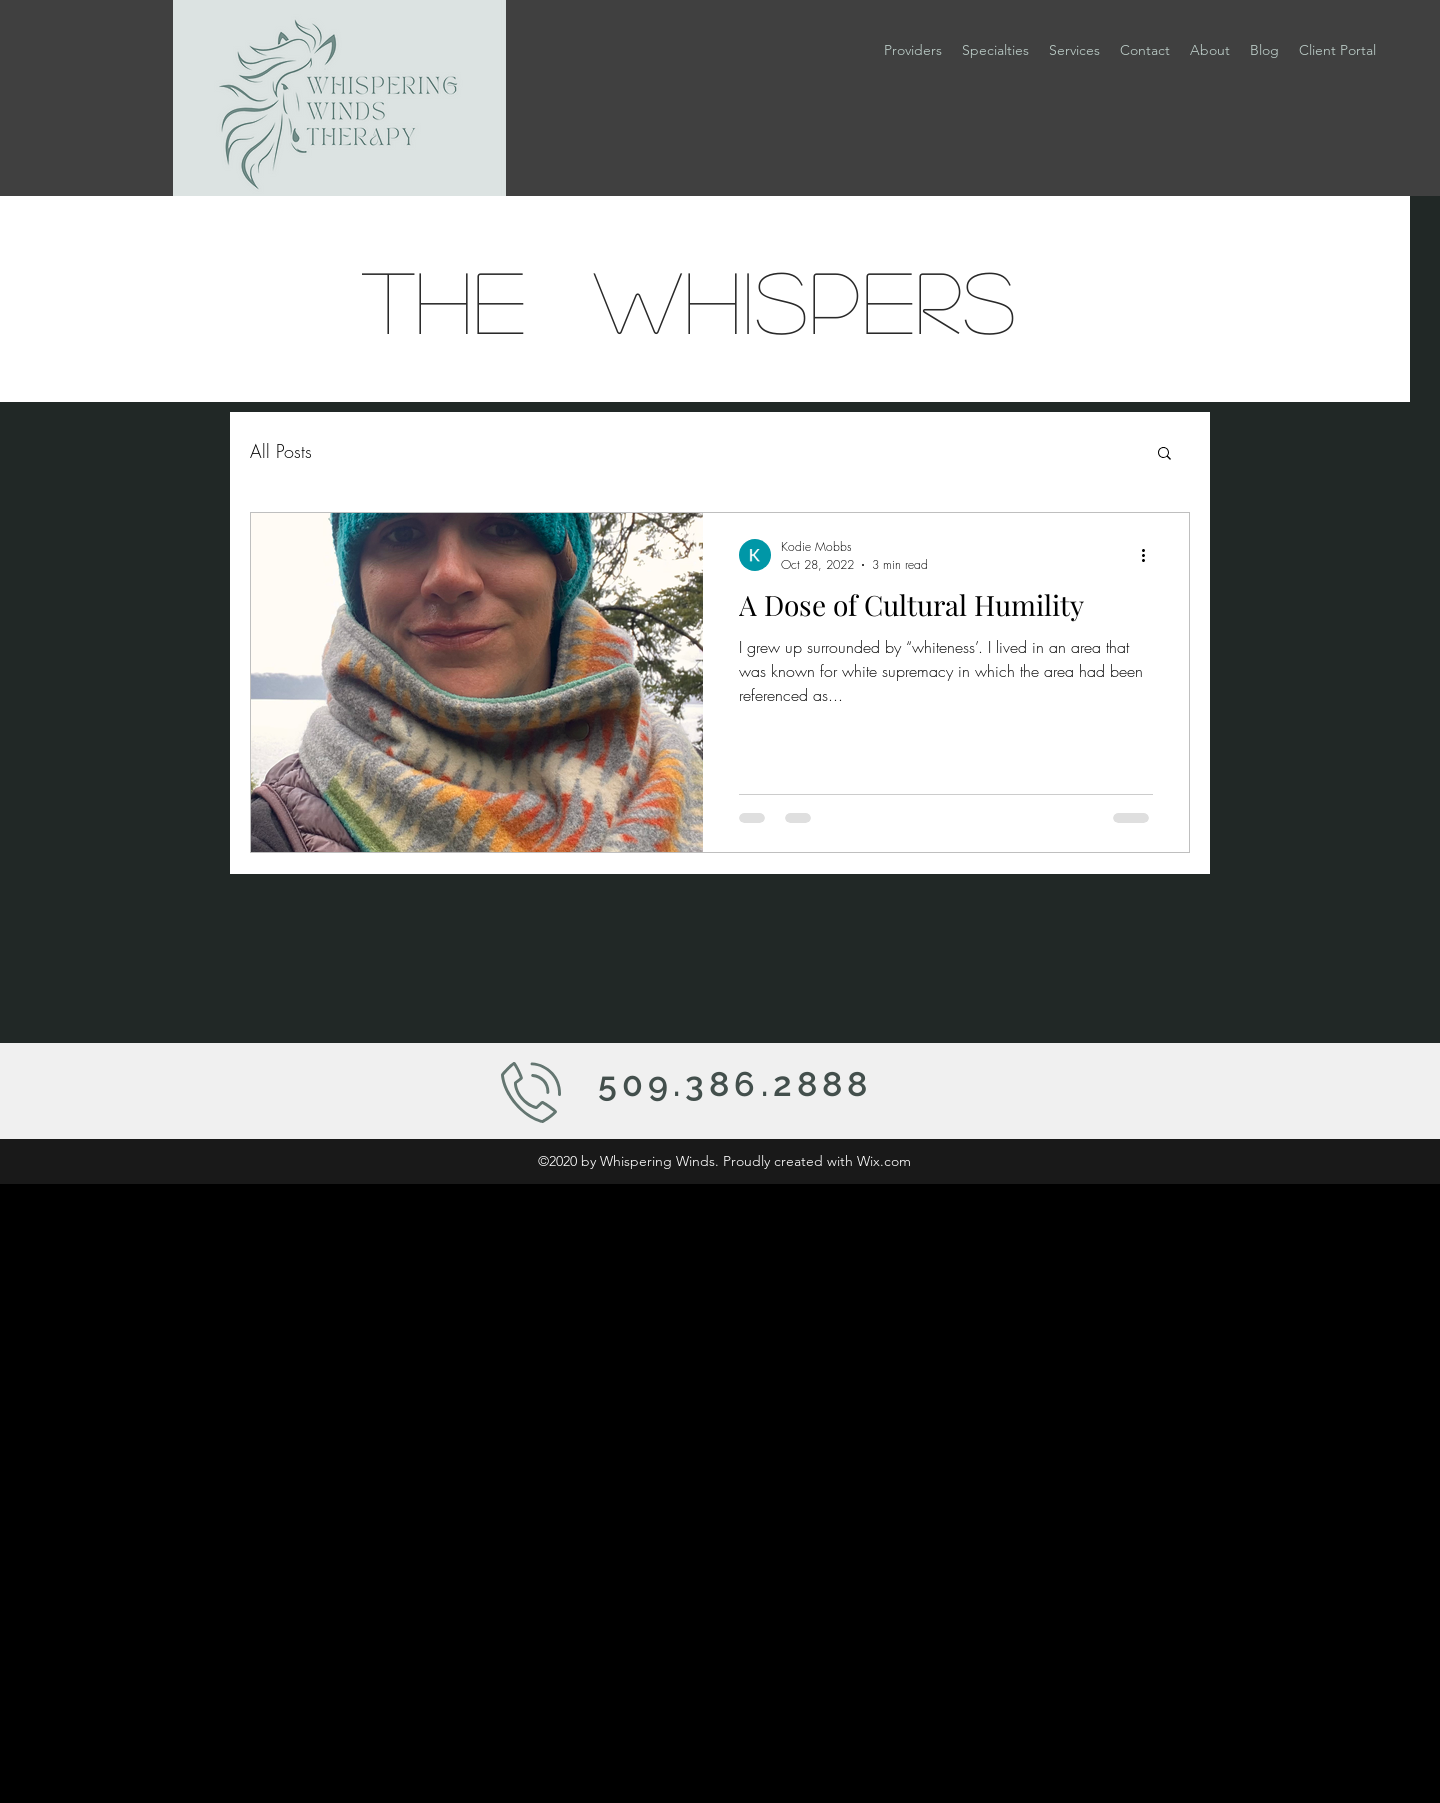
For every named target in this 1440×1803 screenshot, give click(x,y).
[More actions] (1150, 555)
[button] (995, 50)
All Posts (281, 451)
